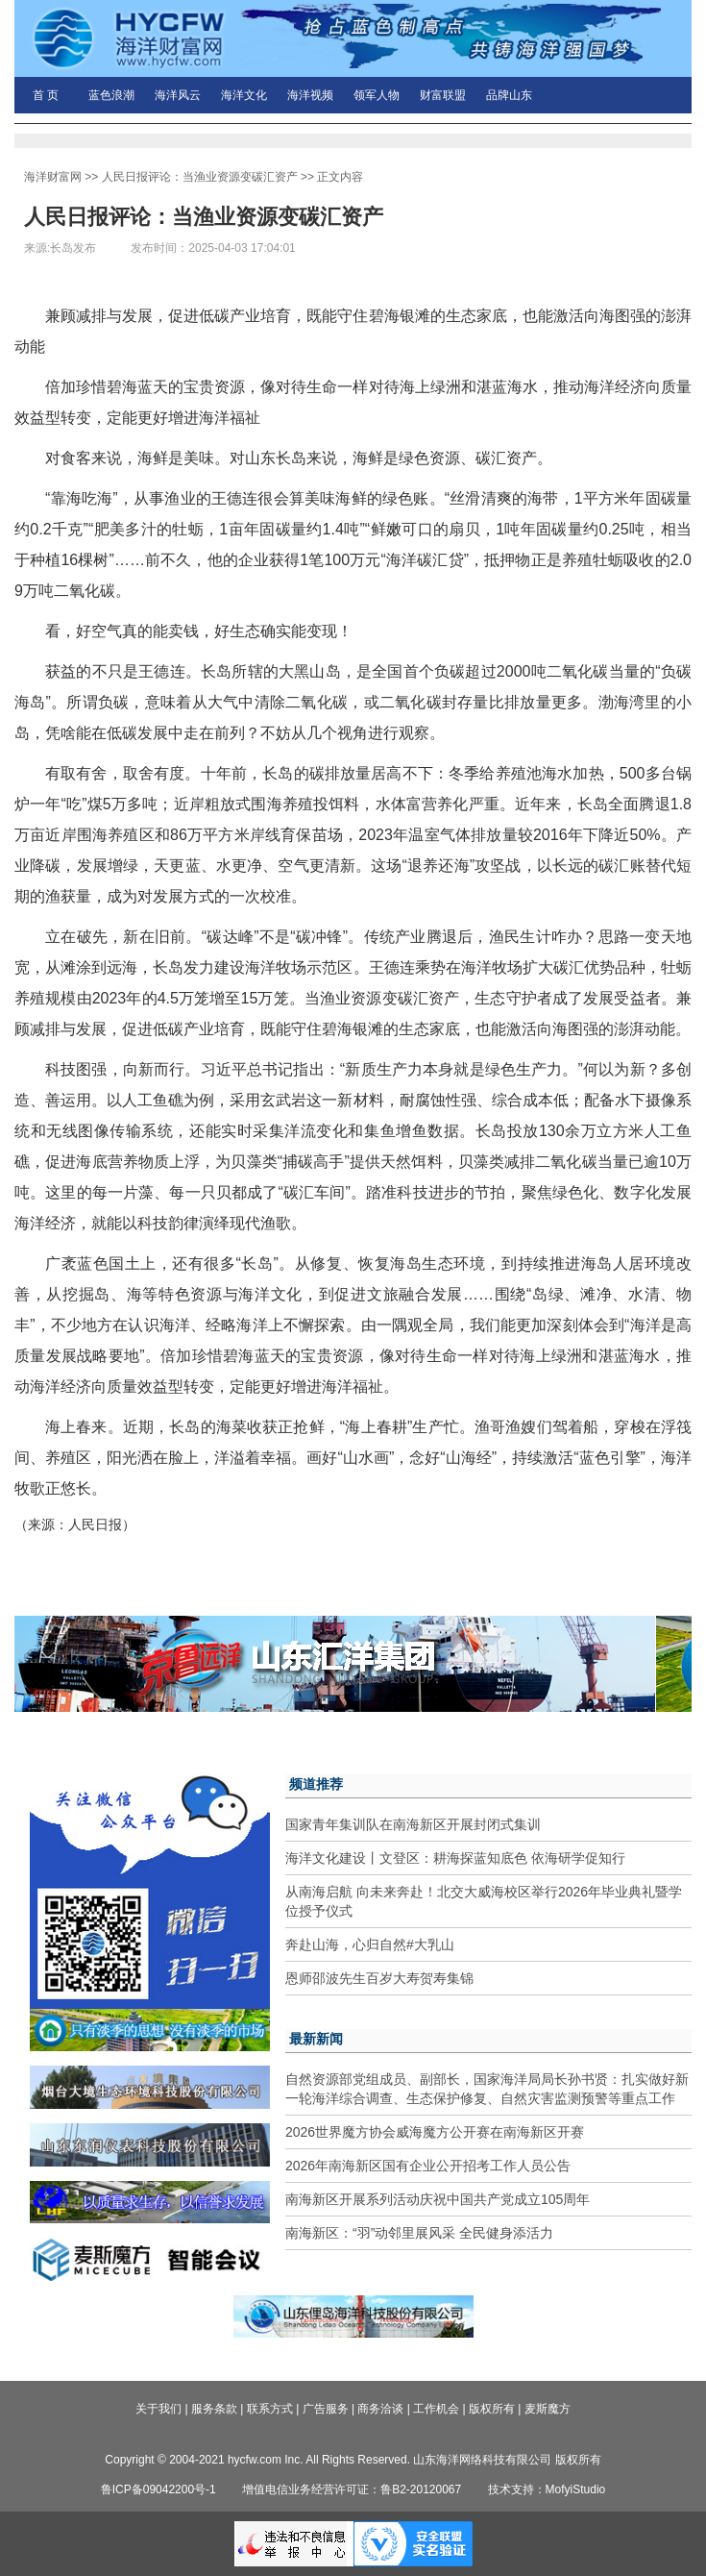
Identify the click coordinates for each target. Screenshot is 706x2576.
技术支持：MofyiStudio (547, 2489)
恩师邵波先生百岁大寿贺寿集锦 (379, 1978)
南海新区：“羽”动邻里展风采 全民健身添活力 (419, 2233)
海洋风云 (178, 95)
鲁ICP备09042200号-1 (158, 2489)
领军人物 (376, 95)
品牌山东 (509, 95)
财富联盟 (443, 95)
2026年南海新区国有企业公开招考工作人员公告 (428, 2165)
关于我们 (158, 2408)
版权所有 (492, 2408)
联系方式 (270, 2408)
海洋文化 (244, 95)
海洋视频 (310, 95)
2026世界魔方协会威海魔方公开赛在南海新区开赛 (434, 2132)
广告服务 (326, 2408)
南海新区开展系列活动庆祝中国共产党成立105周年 (437, 2199)
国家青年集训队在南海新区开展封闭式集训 (413, 1824)
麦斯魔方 (547, 2408)
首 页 (46, 95)
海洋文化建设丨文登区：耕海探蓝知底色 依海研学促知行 (455, 1858)
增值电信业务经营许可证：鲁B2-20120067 (351, 2489)
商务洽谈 (380, 2408)
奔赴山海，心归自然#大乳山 (369, 1944)
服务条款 (214, 2408)
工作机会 (436, 2408)
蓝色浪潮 (111, 95)
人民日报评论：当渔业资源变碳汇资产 (200, 177)
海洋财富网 (53, 177)
